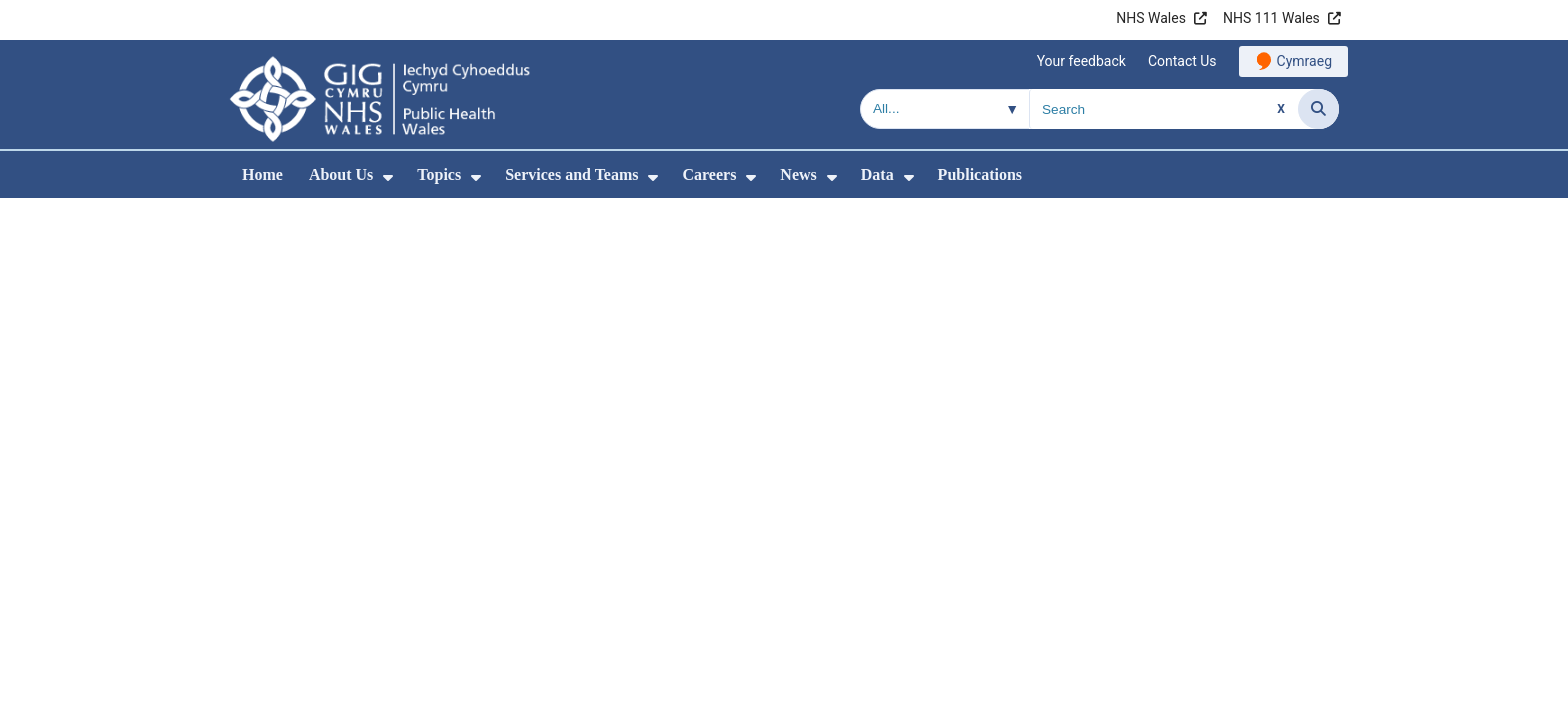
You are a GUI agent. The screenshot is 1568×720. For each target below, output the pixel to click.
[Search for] (1164, 109)
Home (262, 174)
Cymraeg (1304, 61)
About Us (341, 174)
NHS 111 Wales (1271, 18)
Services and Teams (571, 174)
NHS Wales (1151, 18)
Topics (439, 174)
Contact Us (1182, 61)
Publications (980, 174)
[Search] (1318, 109)
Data (877, 174)
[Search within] (945, 109)
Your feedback (1081, 61)
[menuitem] (388, 177)
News (798, 174)
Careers (709, 174)
